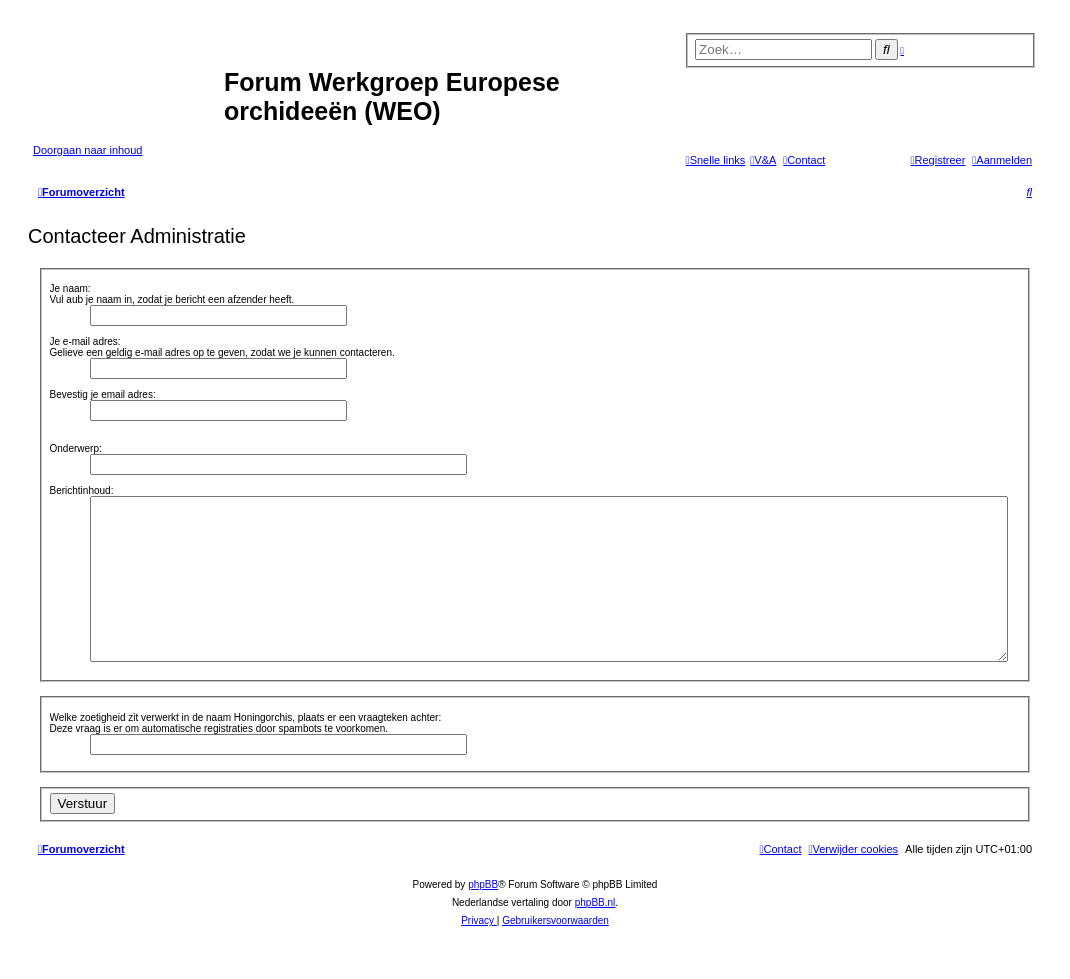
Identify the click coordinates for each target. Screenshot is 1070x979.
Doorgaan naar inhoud (87, 150)
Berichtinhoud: (82, 490)
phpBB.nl (595, 902)
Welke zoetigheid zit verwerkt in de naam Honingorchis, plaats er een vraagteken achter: (246, 717)
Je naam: (70, 288)
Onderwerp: (76, 448)
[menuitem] (763, 160)
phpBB (483, 884)
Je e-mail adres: (85, 341)
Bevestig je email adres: (103, 394)
